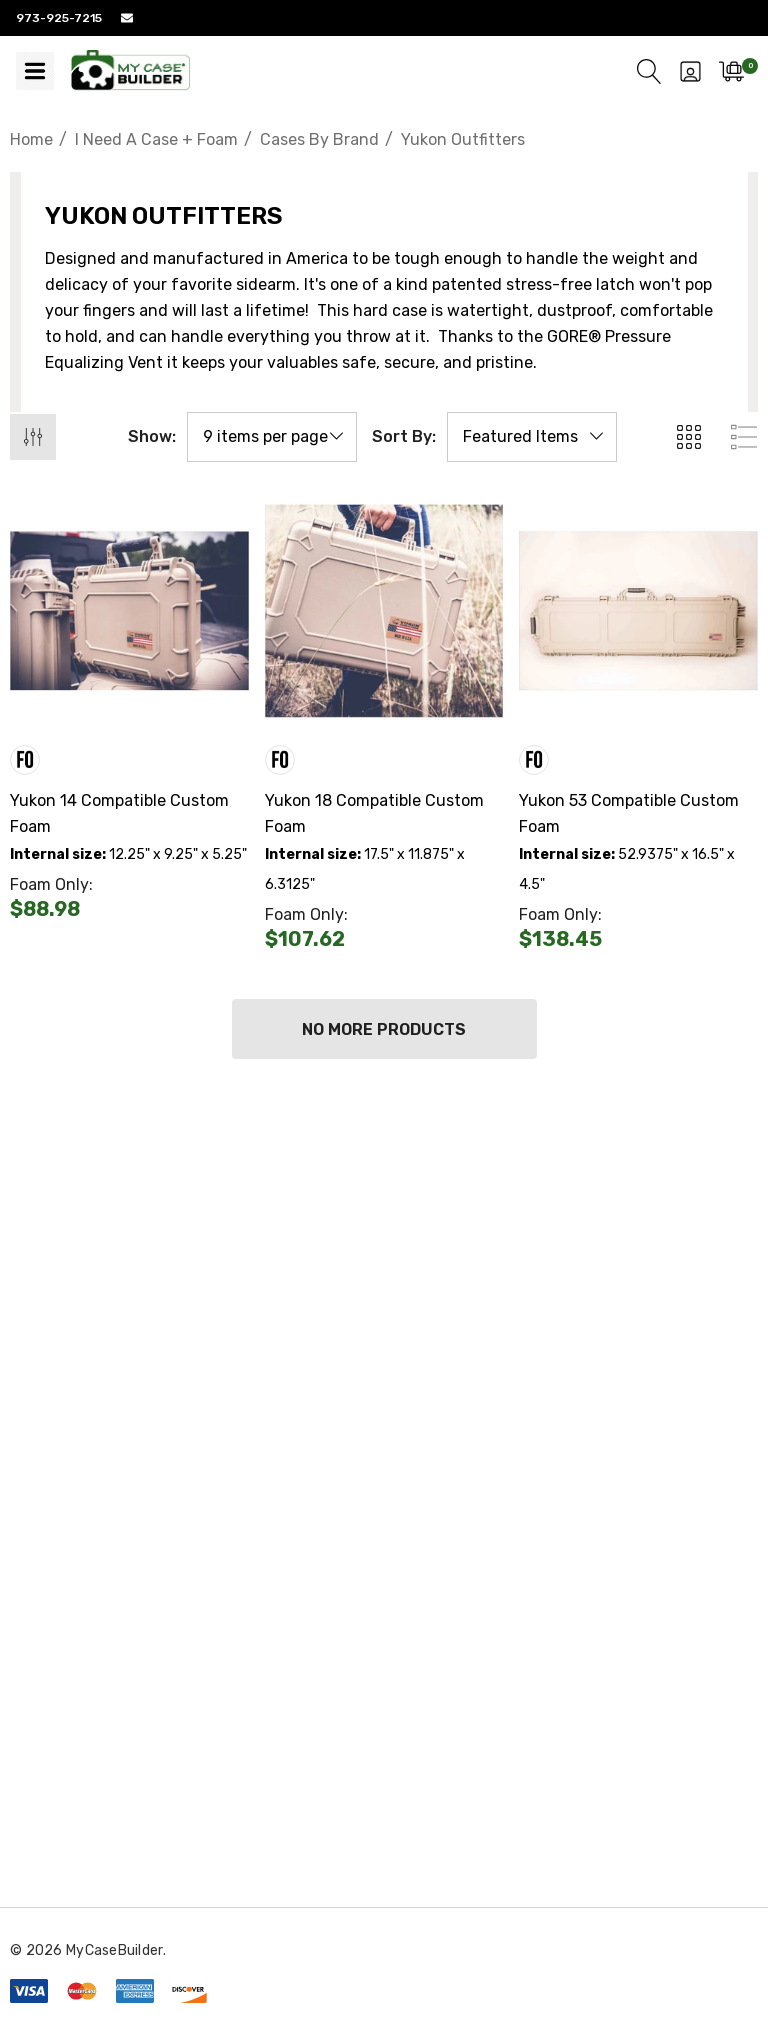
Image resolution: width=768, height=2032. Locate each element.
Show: (152, 437)
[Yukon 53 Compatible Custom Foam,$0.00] (638, 611)
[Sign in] (690, 71)
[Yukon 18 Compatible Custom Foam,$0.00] (384, 611)
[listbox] (532, 437)
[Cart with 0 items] (731, 71)
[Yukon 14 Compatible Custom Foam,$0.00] (129, 611)
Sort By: (404, 437)
